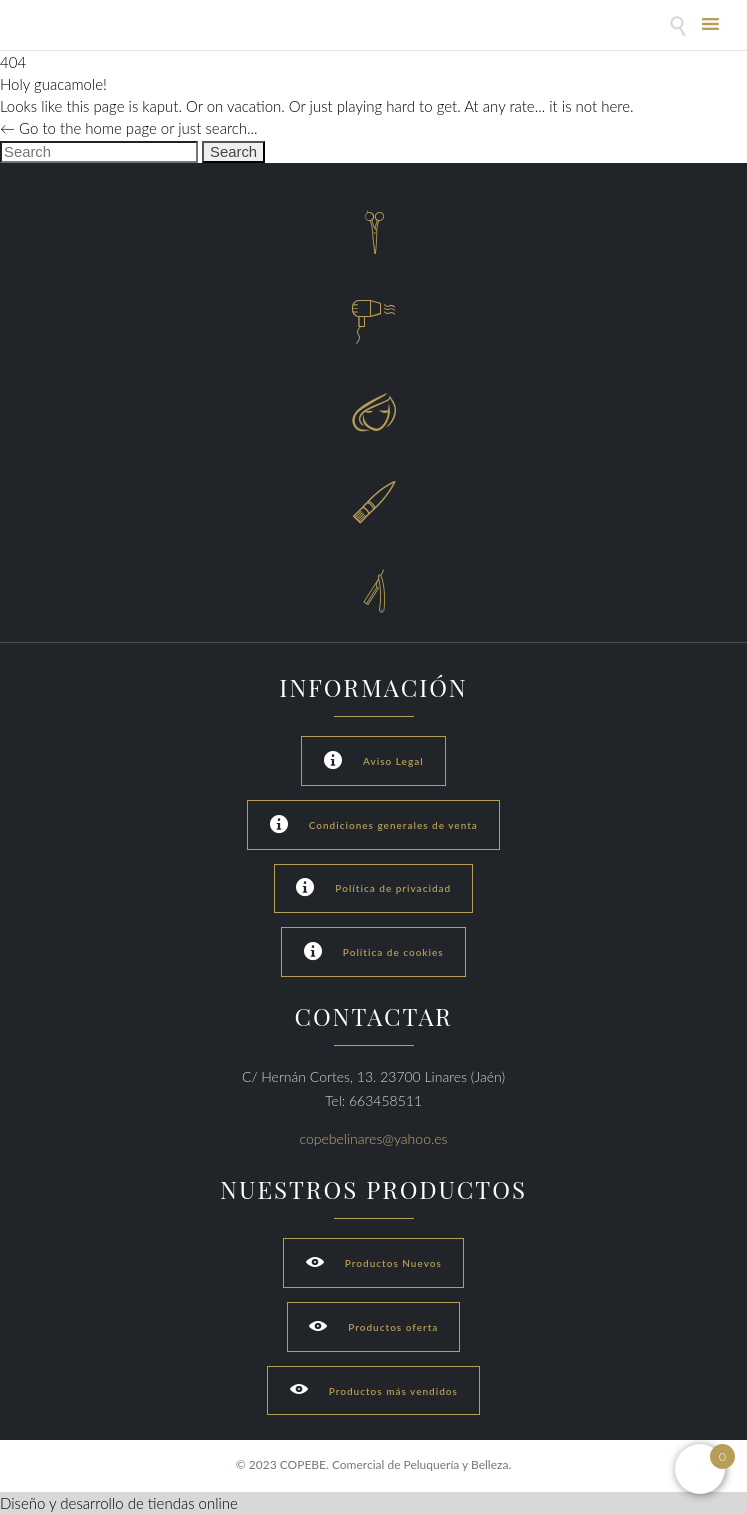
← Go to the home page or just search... (129, 128)
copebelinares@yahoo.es (374, 1138)
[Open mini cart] (700, 1469)
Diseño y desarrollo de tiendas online (119, 1503)
